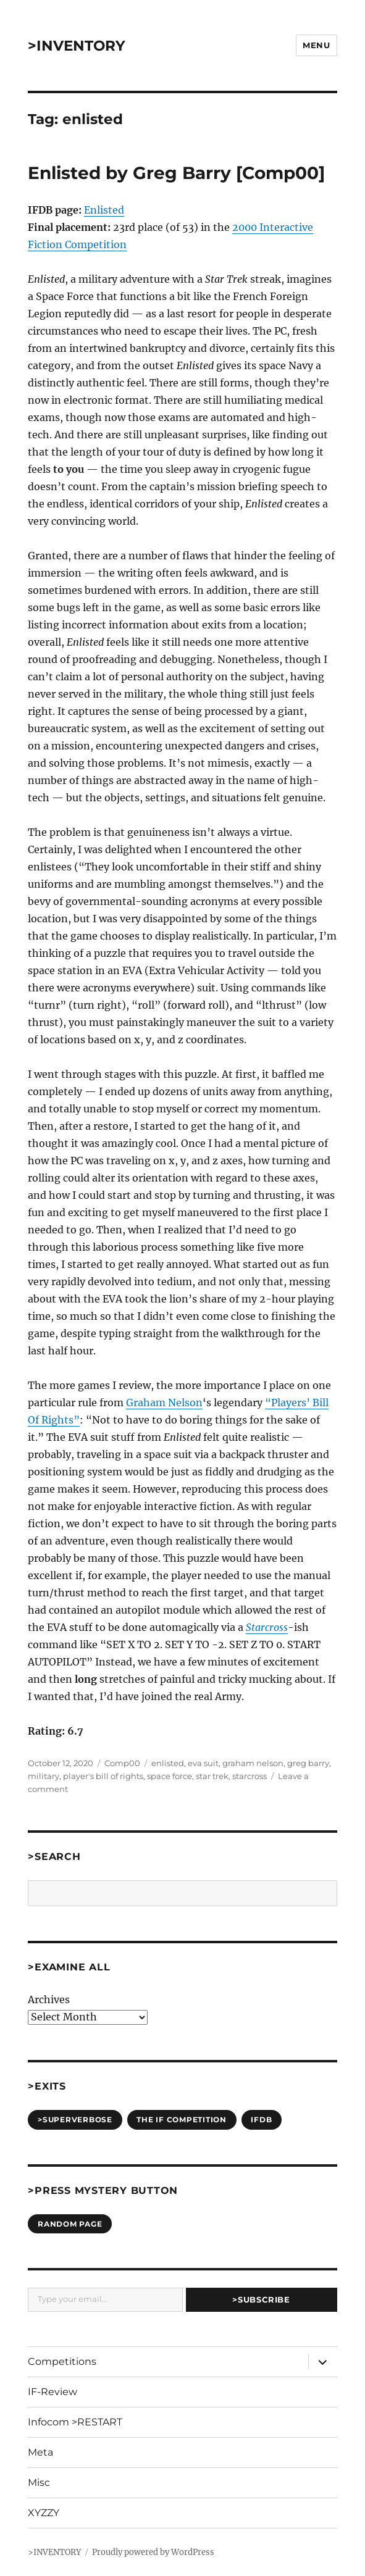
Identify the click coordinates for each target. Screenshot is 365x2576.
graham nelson (252, 1763)
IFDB (261, 2119)
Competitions (62, 2361)
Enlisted (104, 210)
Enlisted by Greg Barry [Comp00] (176, 172)
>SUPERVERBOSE (75, 2119)
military (43, 1776)
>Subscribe (261, 2299)
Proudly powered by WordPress (153, 2552)
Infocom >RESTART (75, 2422)
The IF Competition (181, 2119)
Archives (49, 1999)
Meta (40, 2452)
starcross (249, 1776)
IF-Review (52, 2392)
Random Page (70, 2223)
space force (169, 1776)
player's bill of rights (103, 1776)
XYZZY (43, 2513)
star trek (212, 1776)
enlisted (167, 1763)
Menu (316, 45)
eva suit (203, 1763)
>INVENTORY (76, 45)
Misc (39, 2482)
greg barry (308, 1763)
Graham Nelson (164, 1402)
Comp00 (122, 1763)
